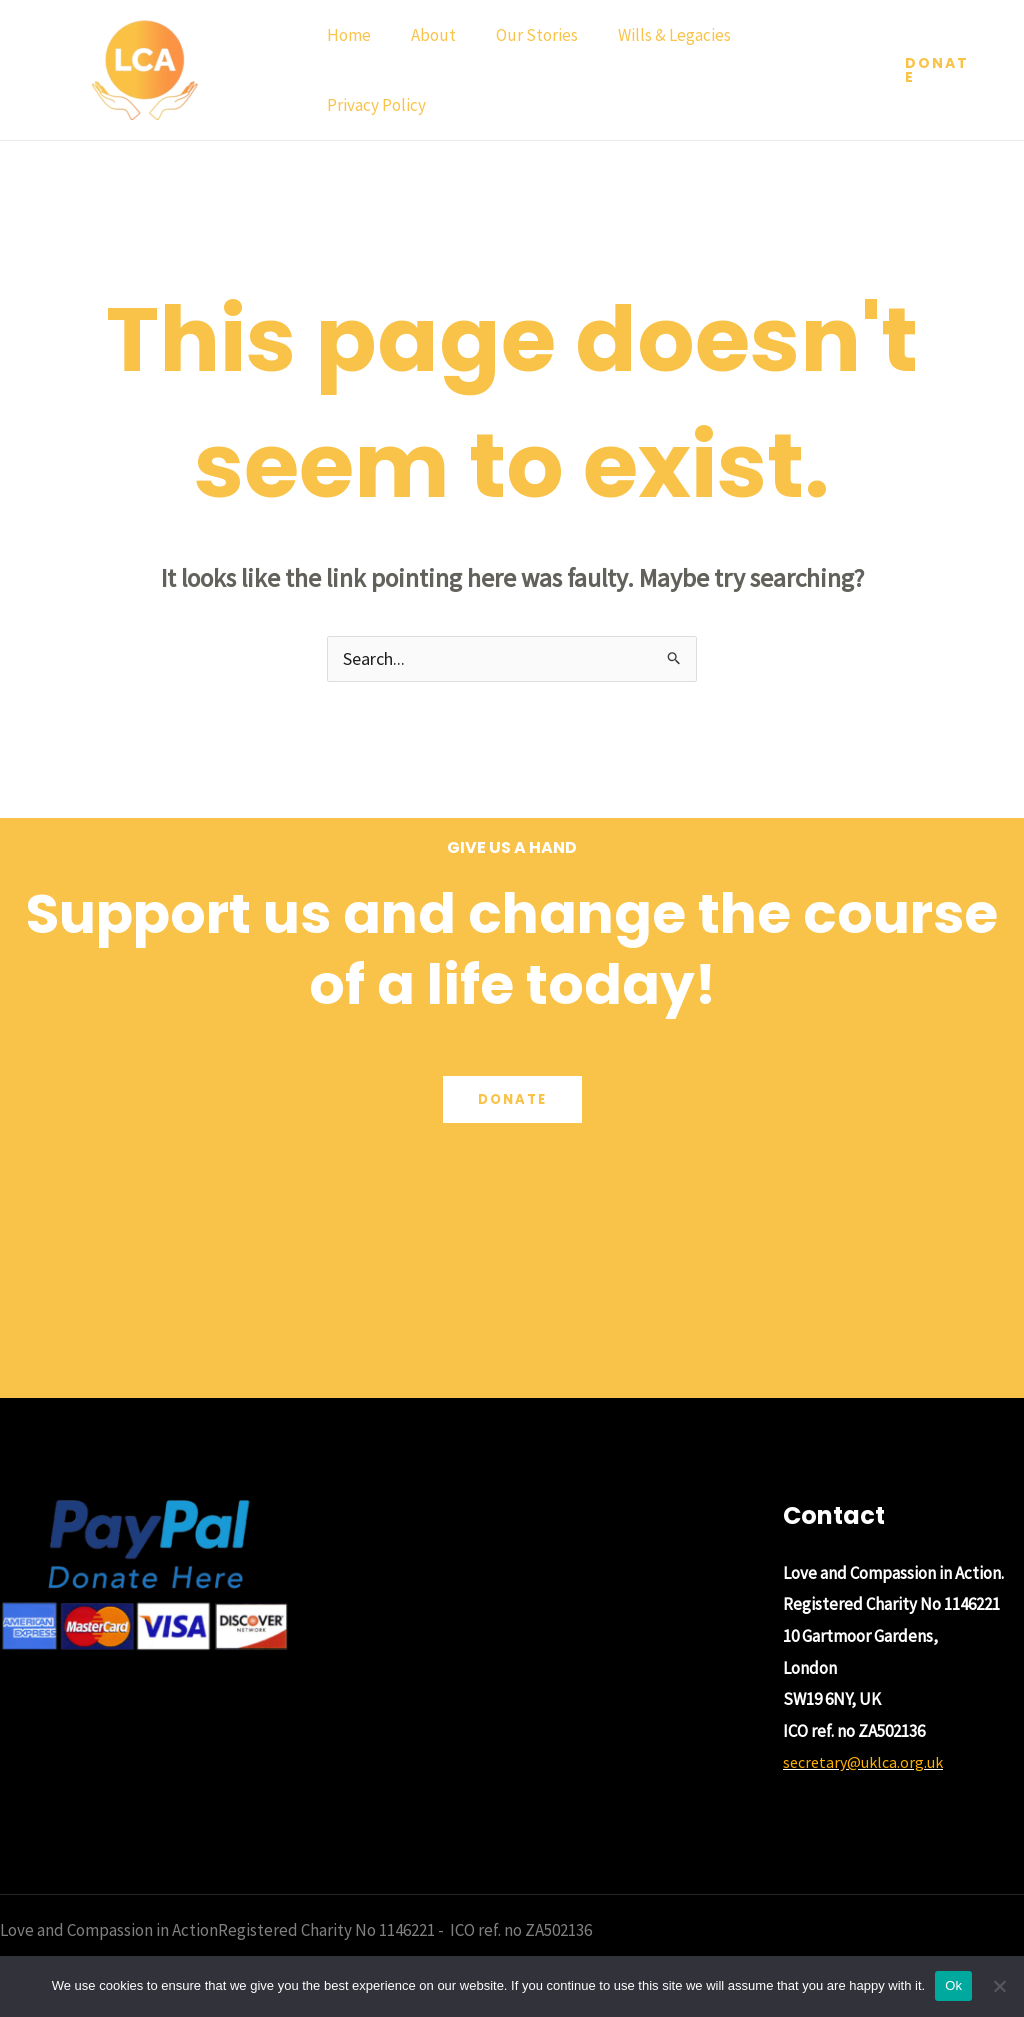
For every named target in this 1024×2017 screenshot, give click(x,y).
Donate (512, 1102)
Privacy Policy (373, 105)
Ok (953, 1985)
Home (346, 35)
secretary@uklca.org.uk (868, 1764)
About (424, 35)
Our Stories (522, 35)
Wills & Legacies (653, 35)
